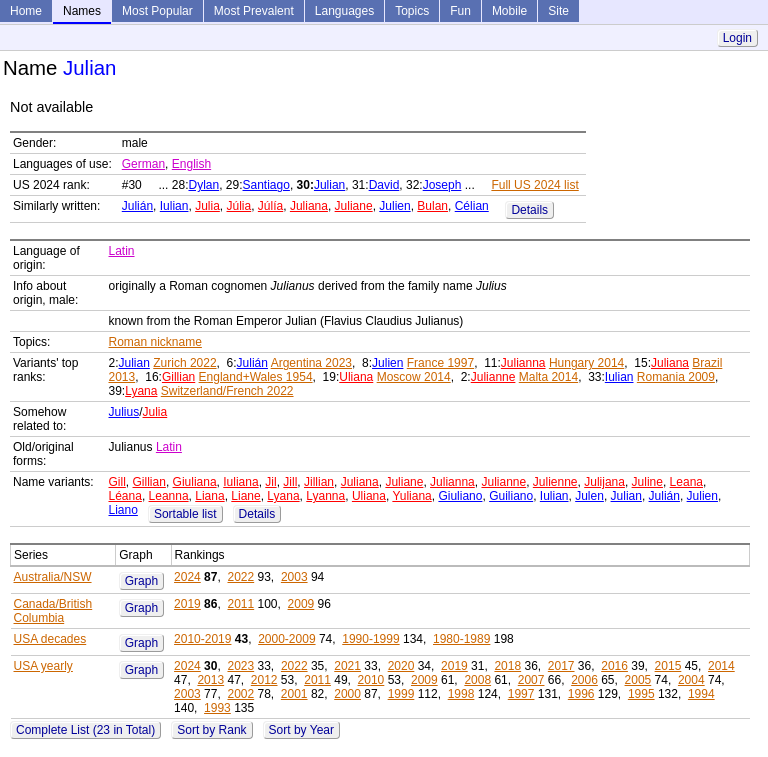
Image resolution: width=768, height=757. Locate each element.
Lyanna (325, 496)
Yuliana (411, 496)
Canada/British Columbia (53, 611)
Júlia (239, 206)
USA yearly (43, 666)
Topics (412, 11)
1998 (461, 694)
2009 (301, 604)
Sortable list (185, 514)
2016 (614, 666)
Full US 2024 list (534, 185)
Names (82, 11)
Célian (472, 206)
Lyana (141, 391)
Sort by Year (301, 730)
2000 (347, 694)
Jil (270, 482)
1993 (217, 708)
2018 (507, 666)
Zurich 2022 (184, 363)
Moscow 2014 (414, 377)
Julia (207, 206)
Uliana (356, 377)
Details (529, 210)
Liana (209, 496)
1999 (401, 694)
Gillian (178, 377)
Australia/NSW (53, 577)
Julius (124, 412)
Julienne (555, 482)
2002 (240, 694)
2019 (187, 604)
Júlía (270, 206)
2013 (210, 680)
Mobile (509, 11)
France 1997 (440, 363)
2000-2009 (286, 639)
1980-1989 (461, 639)
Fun (460, 11)
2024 (187, 577)
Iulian (174, 206)
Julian (329, 185)
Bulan (432, 206)
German (143, 164)
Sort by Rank (211, 730)
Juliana (309, 206)
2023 (240, 666)
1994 (701, 694)
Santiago (266, 185)
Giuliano (460, 496)
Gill (117, 482)
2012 (264, 680)
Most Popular (157, 11)
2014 (721, 666)
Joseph (442, 185)
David (384, 185)
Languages (344, 11)
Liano (123, 510)
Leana (686, 482)
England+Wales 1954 (256, 377)
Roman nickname (155, 342)
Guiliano (511, 496)
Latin (122, 251)
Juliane (354, 206)
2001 (294, 694)
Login (737, 38)
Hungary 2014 (586, 363)
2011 (240, 604)
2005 (638, 680)
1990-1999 (370, 639)
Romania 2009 (676, 377)
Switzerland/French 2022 (227, 391)
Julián (137, 206)
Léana (125, 496)
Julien (394, 206)
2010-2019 (202, 639)
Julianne (493, 377)
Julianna (523, 363)
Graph (141, 581)
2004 (691, 680)
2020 (401, 666)
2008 (477, 680)
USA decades (50, 639)
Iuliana (240, 482)
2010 (371, 680)
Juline (647, 482)
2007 (531, 680)
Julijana (604, 482)
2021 (347, 666)
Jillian (319, 482)
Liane (245, 496)
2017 (561, 666)
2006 (584, 680)
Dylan (203, 185)
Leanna (169, 496)
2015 (668, 666)
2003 (294, 577)
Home (26, 11)
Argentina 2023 (311, 363)
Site (558, 11)
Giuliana (195, 482)
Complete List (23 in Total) (85, 730)
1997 (521, 694)
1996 (581, 694)
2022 (240, 577)
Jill (290, 482)
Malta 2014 (548, 377)
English (191, 164)
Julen (589, 496)
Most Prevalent (254, 11)
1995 (641, 694)
